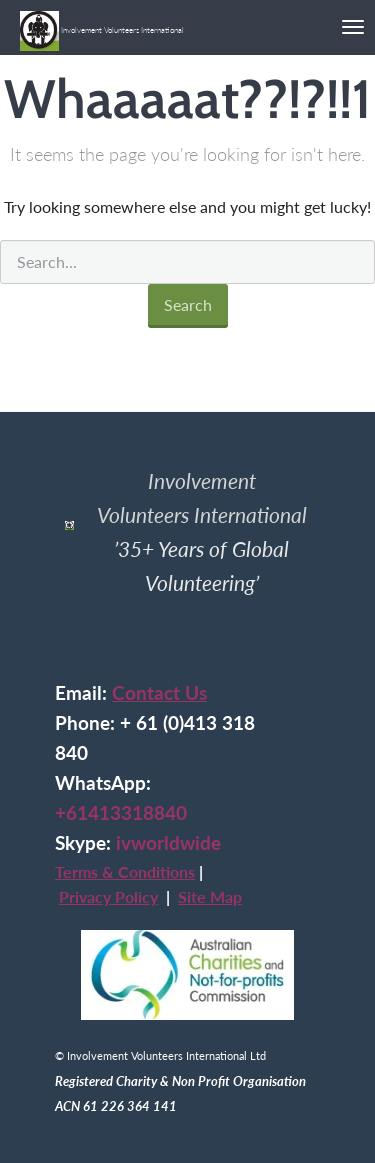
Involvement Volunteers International (102, 23)
